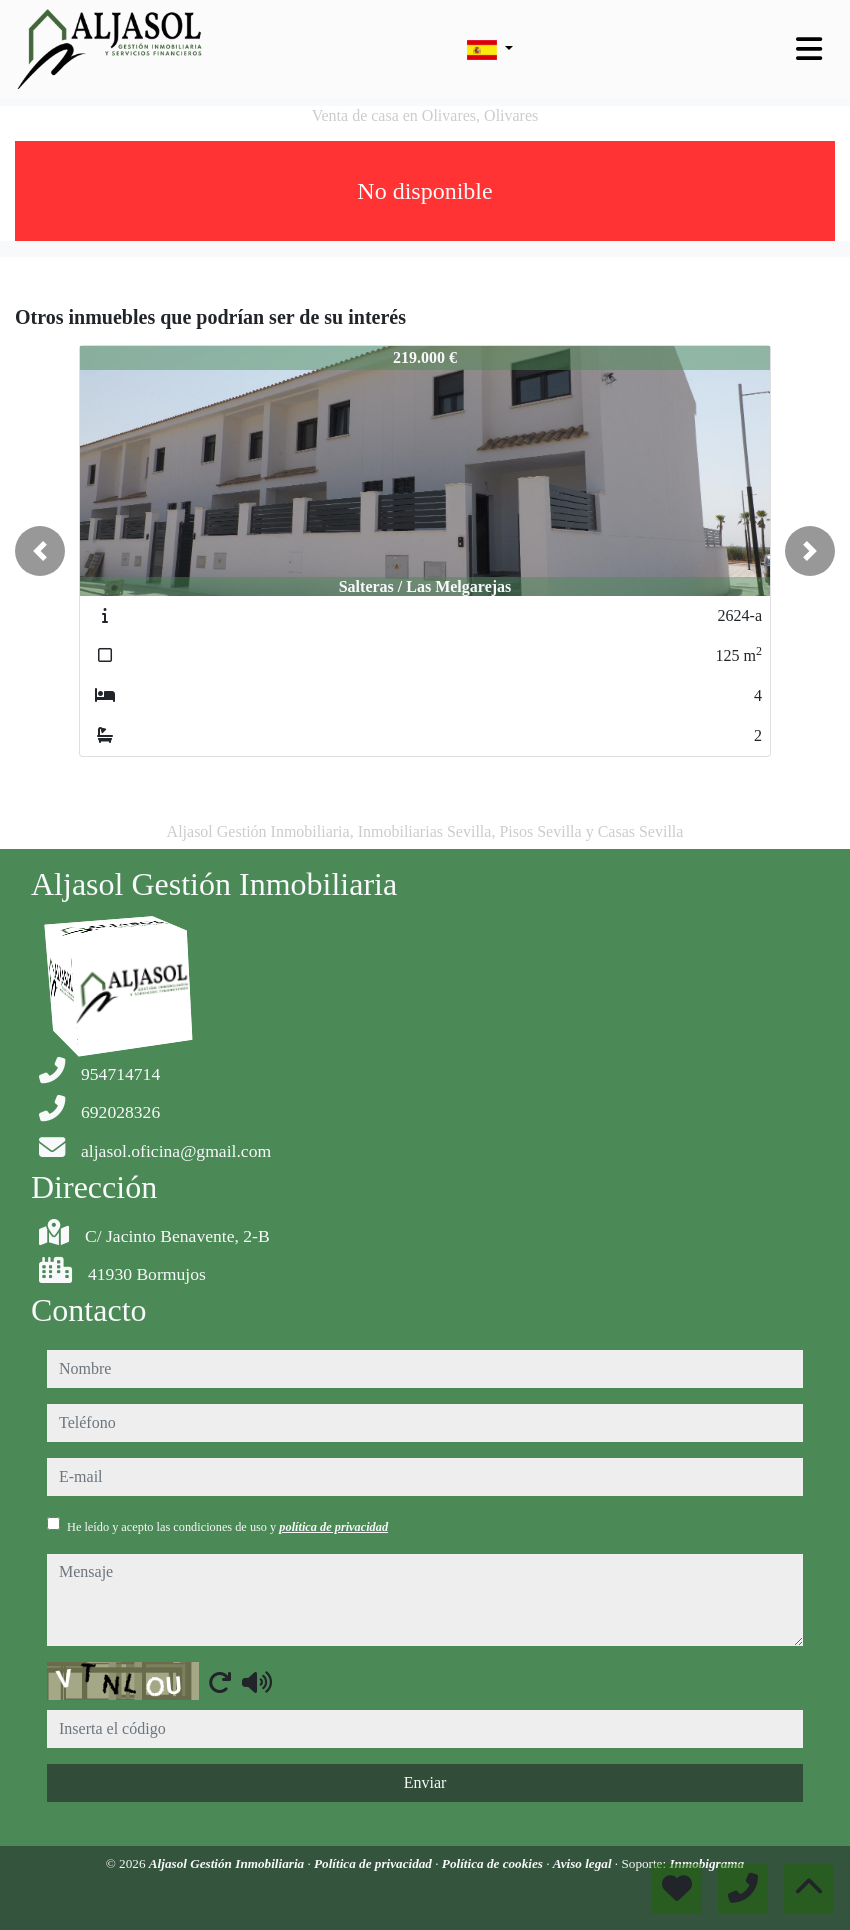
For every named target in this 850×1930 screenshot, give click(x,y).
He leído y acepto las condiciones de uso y (227, 1527)
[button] (40, 551)
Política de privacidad (374, 1863)
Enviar (425, 1782)
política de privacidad (333, 1527)
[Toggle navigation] (809, 49)
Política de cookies (494, 1863)
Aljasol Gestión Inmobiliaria (228, 1863)
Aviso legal (584, 1863)
